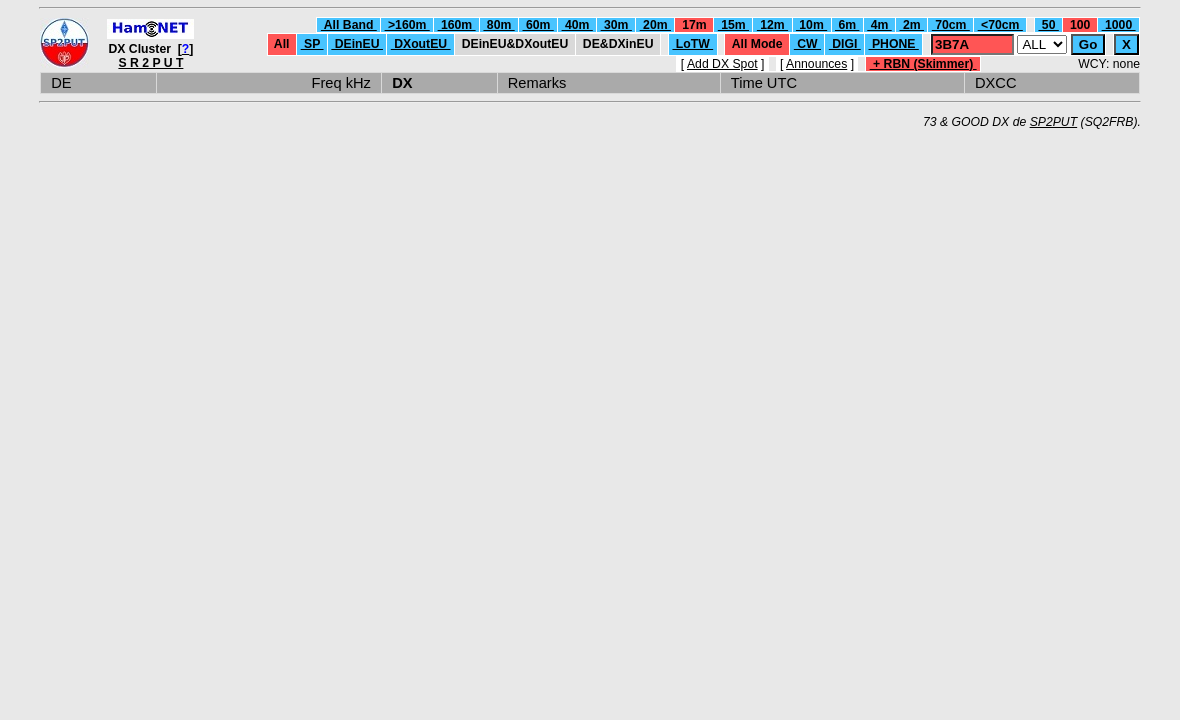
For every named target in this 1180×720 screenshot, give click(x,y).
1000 (1119, 25)
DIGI (845, 44)
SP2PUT (1054, 122)
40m (577, 25)
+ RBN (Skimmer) (923, 64)
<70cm (1000, 25)
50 (1048, 25)
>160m (407, 25)
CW (807, 44)
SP (312, 44)
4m (879, 25)
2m (912, 25)
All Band (349, 25)
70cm (951, 25)
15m (733, 25)
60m (538, 25)
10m (811, 25)
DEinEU (357, 44)
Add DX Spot (722, 64)
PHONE (894, 44)
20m (655, 25)
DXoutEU (421, 44)
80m (498, 25)
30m (616, 25)
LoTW (692, 44)
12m (772, 25)
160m (457, 25)
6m (847, 25)
